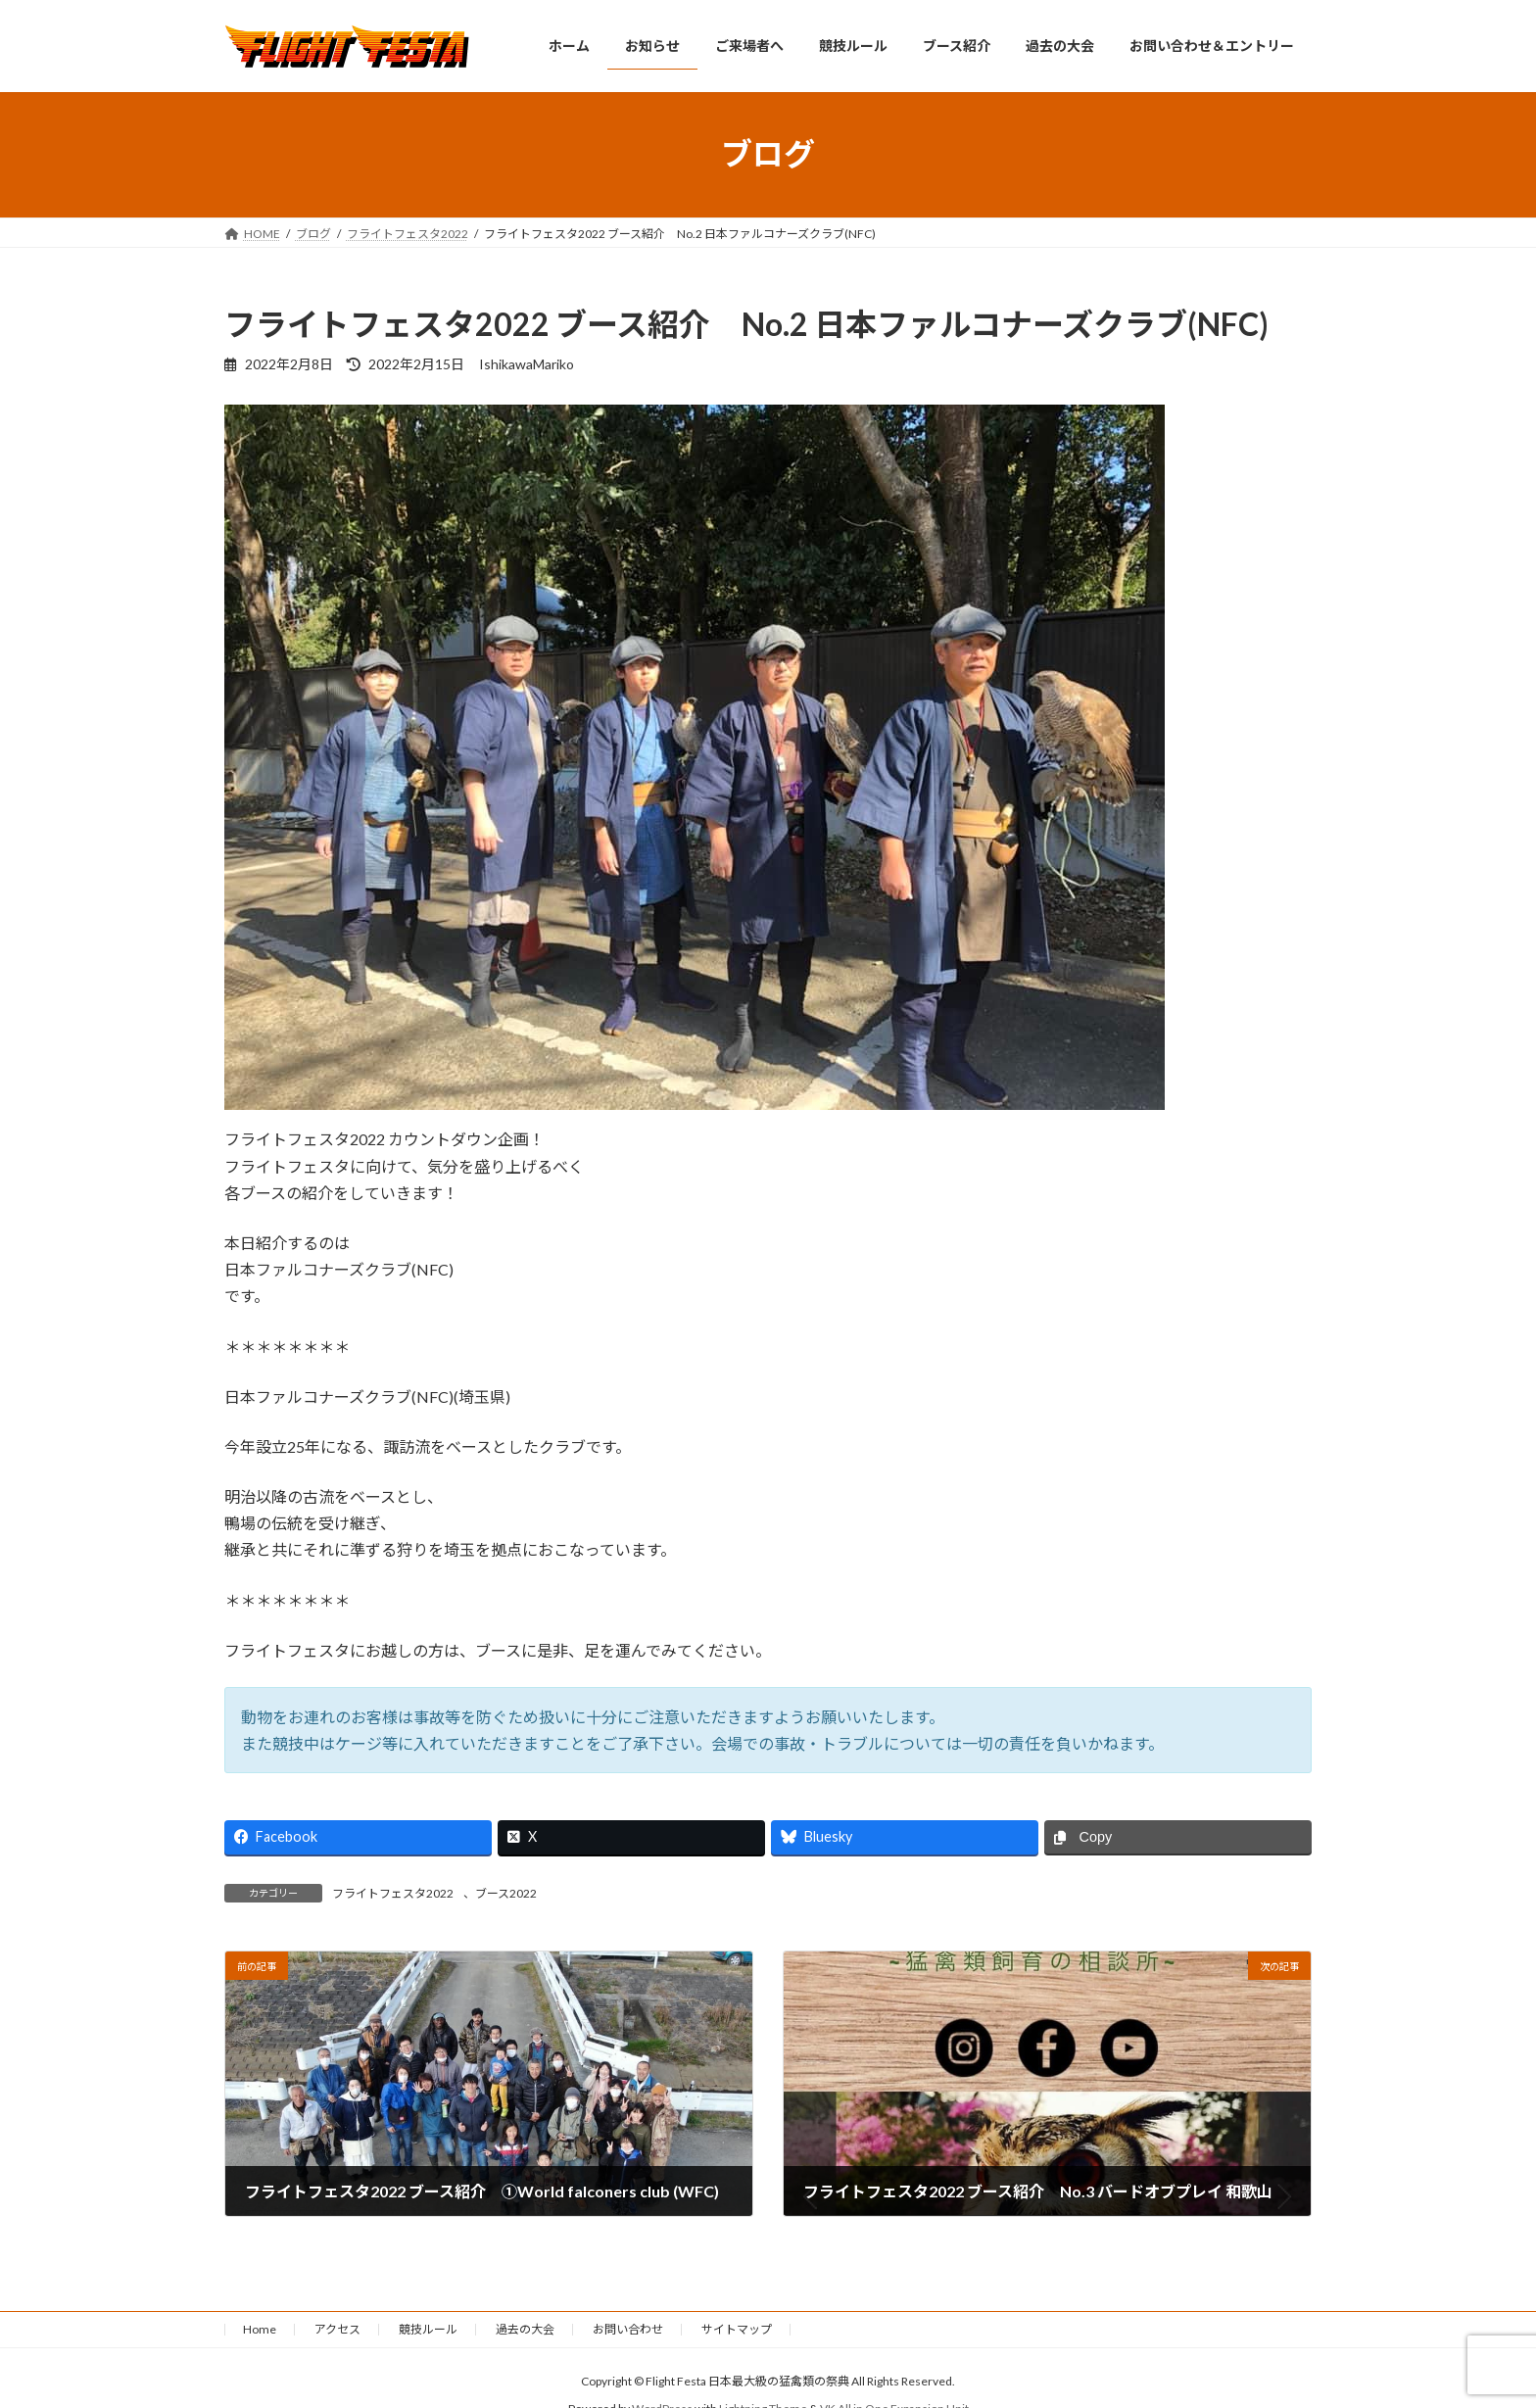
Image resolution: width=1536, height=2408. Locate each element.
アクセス (337, 2329)
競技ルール (428, 2329)
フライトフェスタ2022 (393, 1893)
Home (259, 2329)
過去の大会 (525, 2329)
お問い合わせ (628, 2329)
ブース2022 (506, 1893)
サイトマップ (736, 2329)
